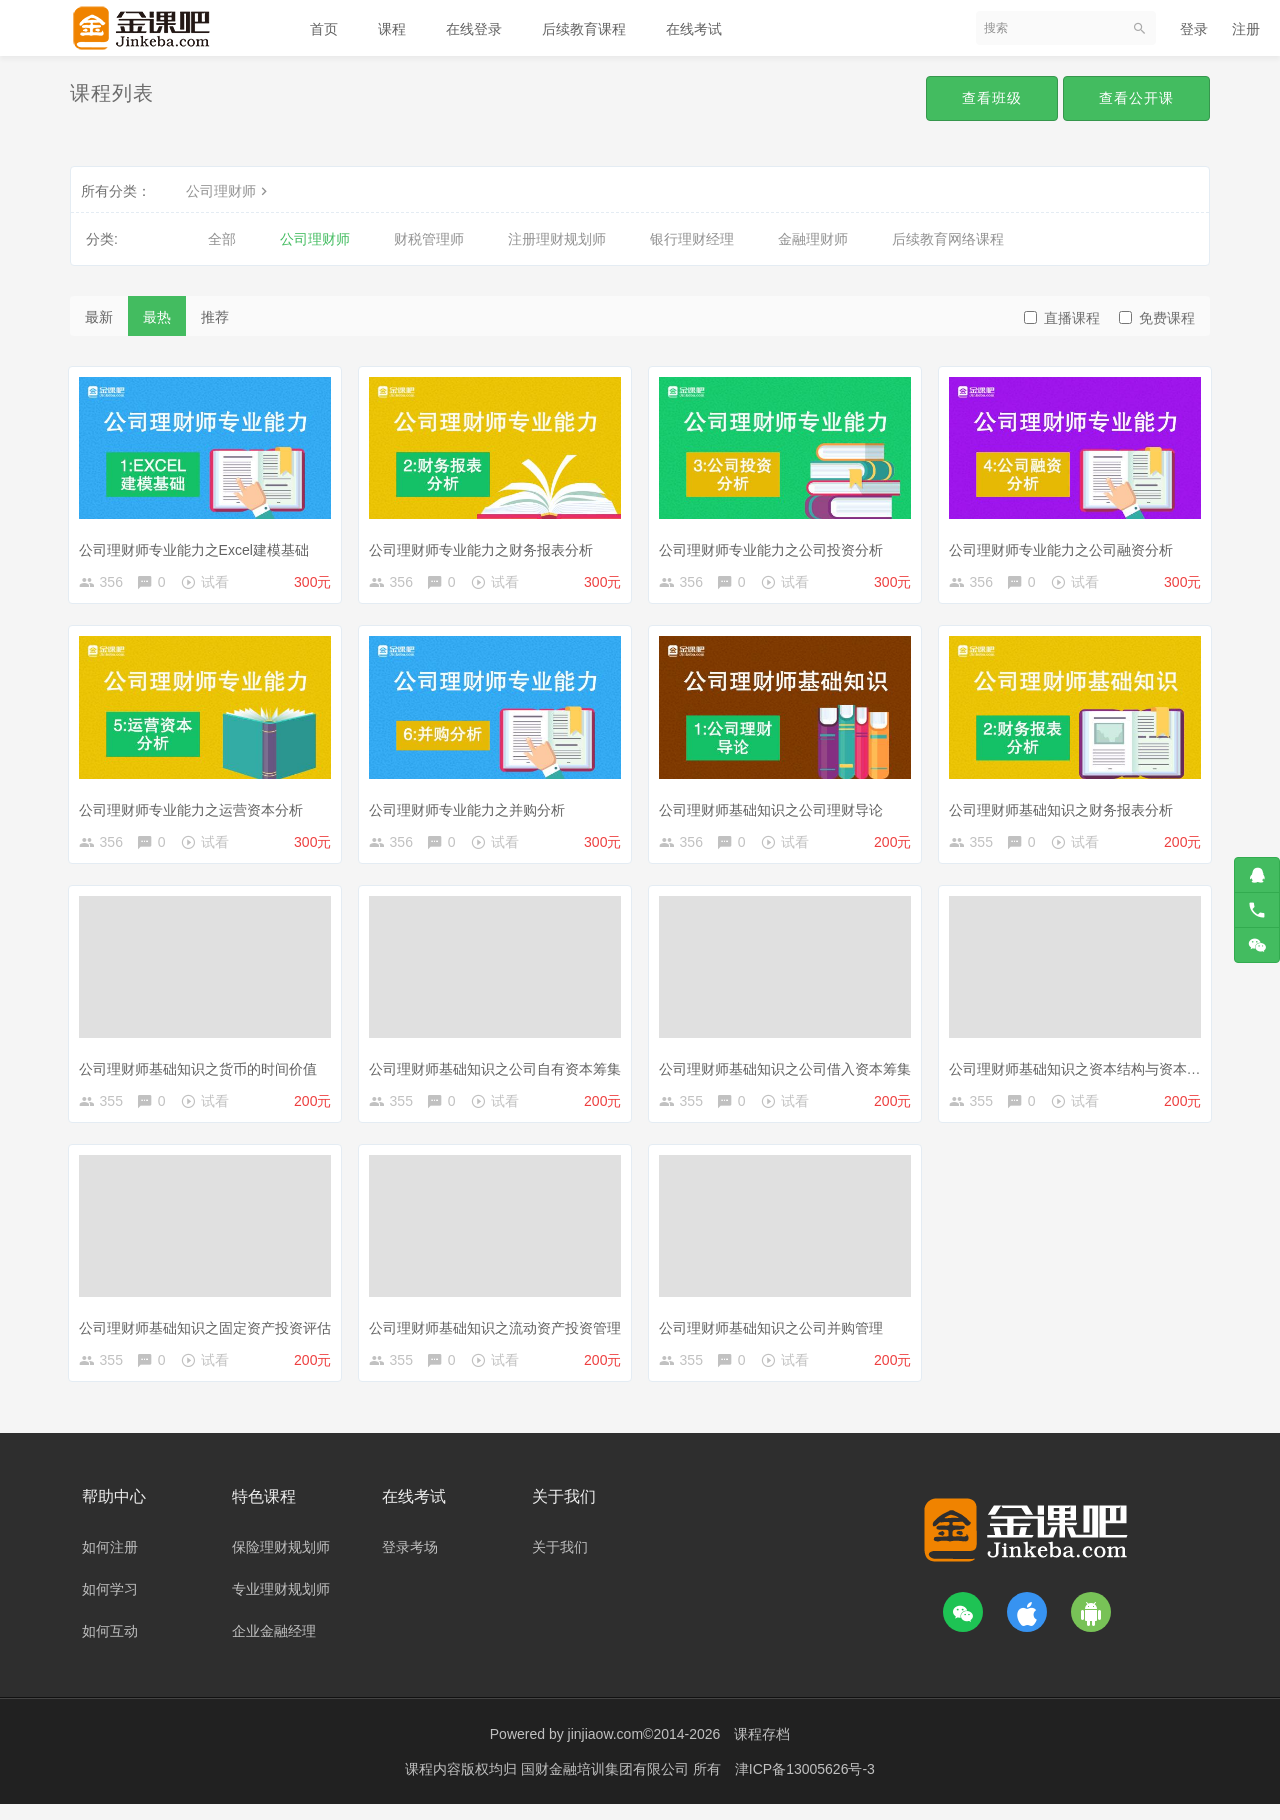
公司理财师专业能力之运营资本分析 (195, 809)
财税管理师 (429, 239)
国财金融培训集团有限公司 (607, 1785)
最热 (157, 317)
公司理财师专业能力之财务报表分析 (485, 545)
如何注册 (110, 1563)
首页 (324, 29)
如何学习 (110, 1605)
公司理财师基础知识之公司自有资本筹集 (499, 1072)
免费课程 (1157, 318)
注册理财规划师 (557, 239)
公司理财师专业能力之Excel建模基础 (198, 545)
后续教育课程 (584, 29)
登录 (1194, 29)
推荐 (215, 317)
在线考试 (694, 29)
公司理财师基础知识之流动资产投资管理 (499, 1335)
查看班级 (992, 98)
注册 (1246, 29)
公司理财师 (229, 191)
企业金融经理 (274, 1647)
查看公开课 (1136, 98)
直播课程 (1062, 318)
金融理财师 (813, 239)
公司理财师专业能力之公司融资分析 (1065, 545)
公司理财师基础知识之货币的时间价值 (202, 1072)
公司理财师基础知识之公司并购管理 (775, 1335)
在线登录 (474, 29)
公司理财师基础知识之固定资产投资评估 (209, 1335)
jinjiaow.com (605, 1750)
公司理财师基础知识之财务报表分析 (1065, 809)
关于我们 (560, 1563)
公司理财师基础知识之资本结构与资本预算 (1086, 1072)
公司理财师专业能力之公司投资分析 (775, 545)
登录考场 (410, 1563)
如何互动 (110, 1647)
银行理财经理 (692, 239)
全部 (222, 239)
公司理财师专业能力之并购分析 (471, 809)
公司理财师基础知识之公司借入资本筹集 (789, 1072)
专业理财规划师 (281, 1605)
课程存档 (762, 1750)
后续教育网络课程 (948, 239)
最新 (99, 317)
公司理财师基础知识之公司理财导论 (775, 809)
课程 (392, 29)
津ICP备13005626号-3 (805, 1785)
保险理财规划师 (281, 1563)
